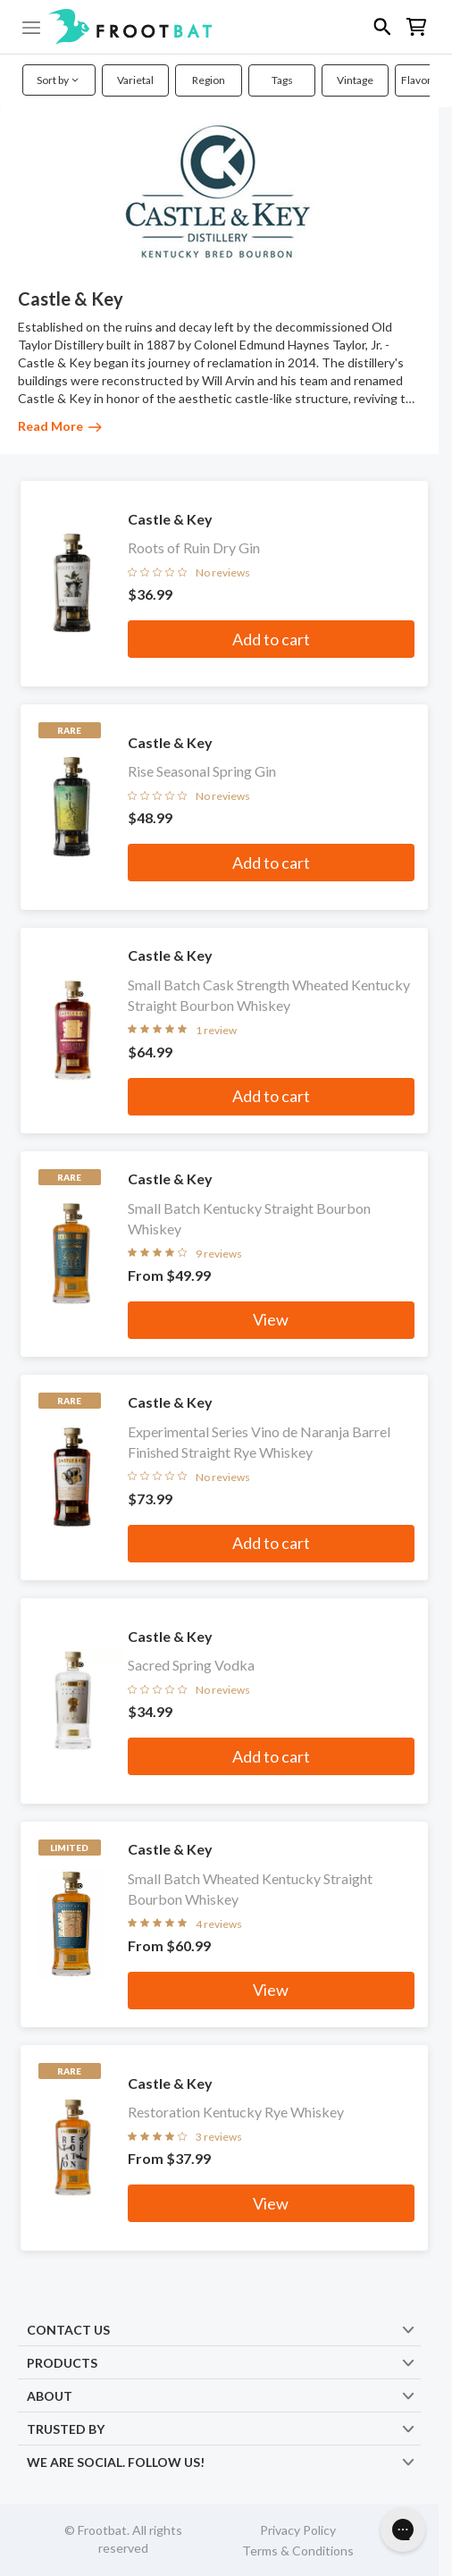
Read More (60, 426)
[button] (226, 27)
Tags (282, 80)
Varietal (135, 80)
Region (208, 80)
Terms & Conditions (298, 2550)
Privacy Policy (298, 2530)
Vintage (355, 80)
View (271, 1319)
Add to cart (271, 639)
